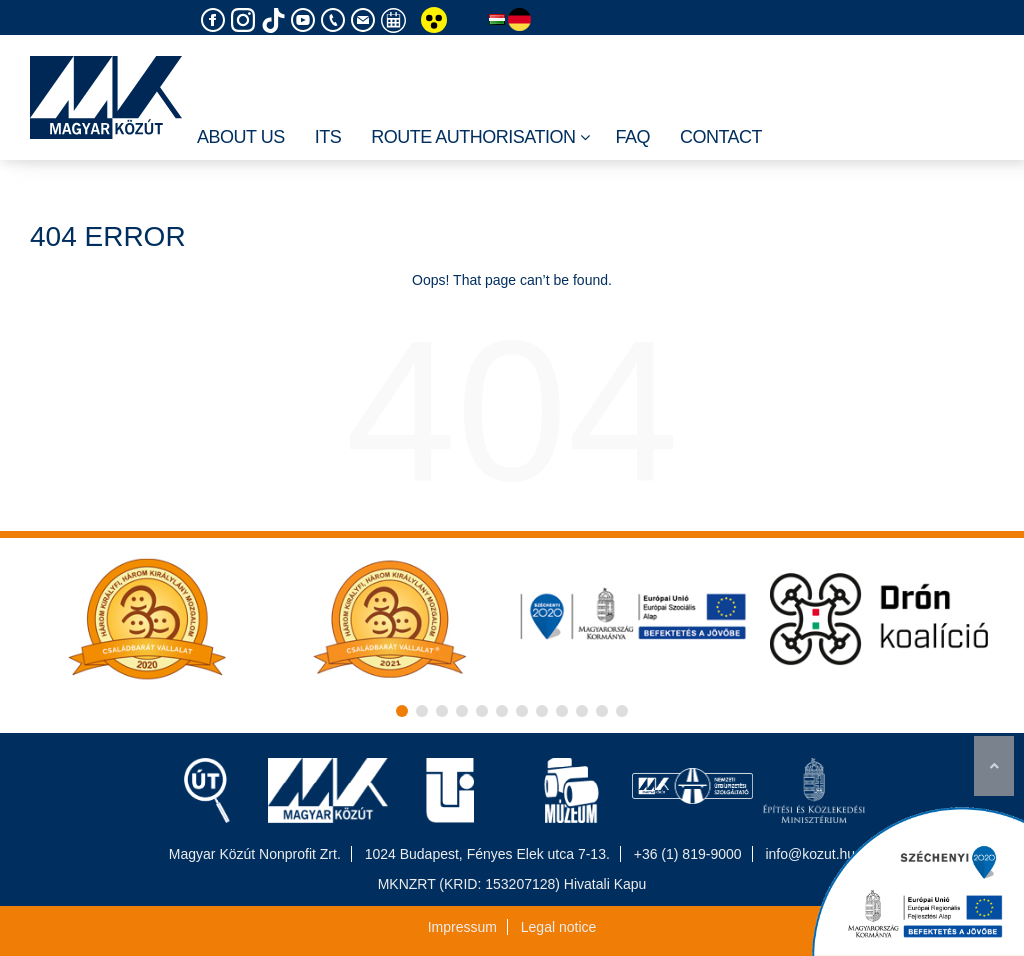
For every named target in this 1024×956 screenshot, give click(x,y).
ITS (328, 137)
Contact (721, 137)
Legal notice (559, 927)
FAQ (632, 137)
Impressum (462, 927)
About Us (241, 137)
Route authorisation (480, 138)
